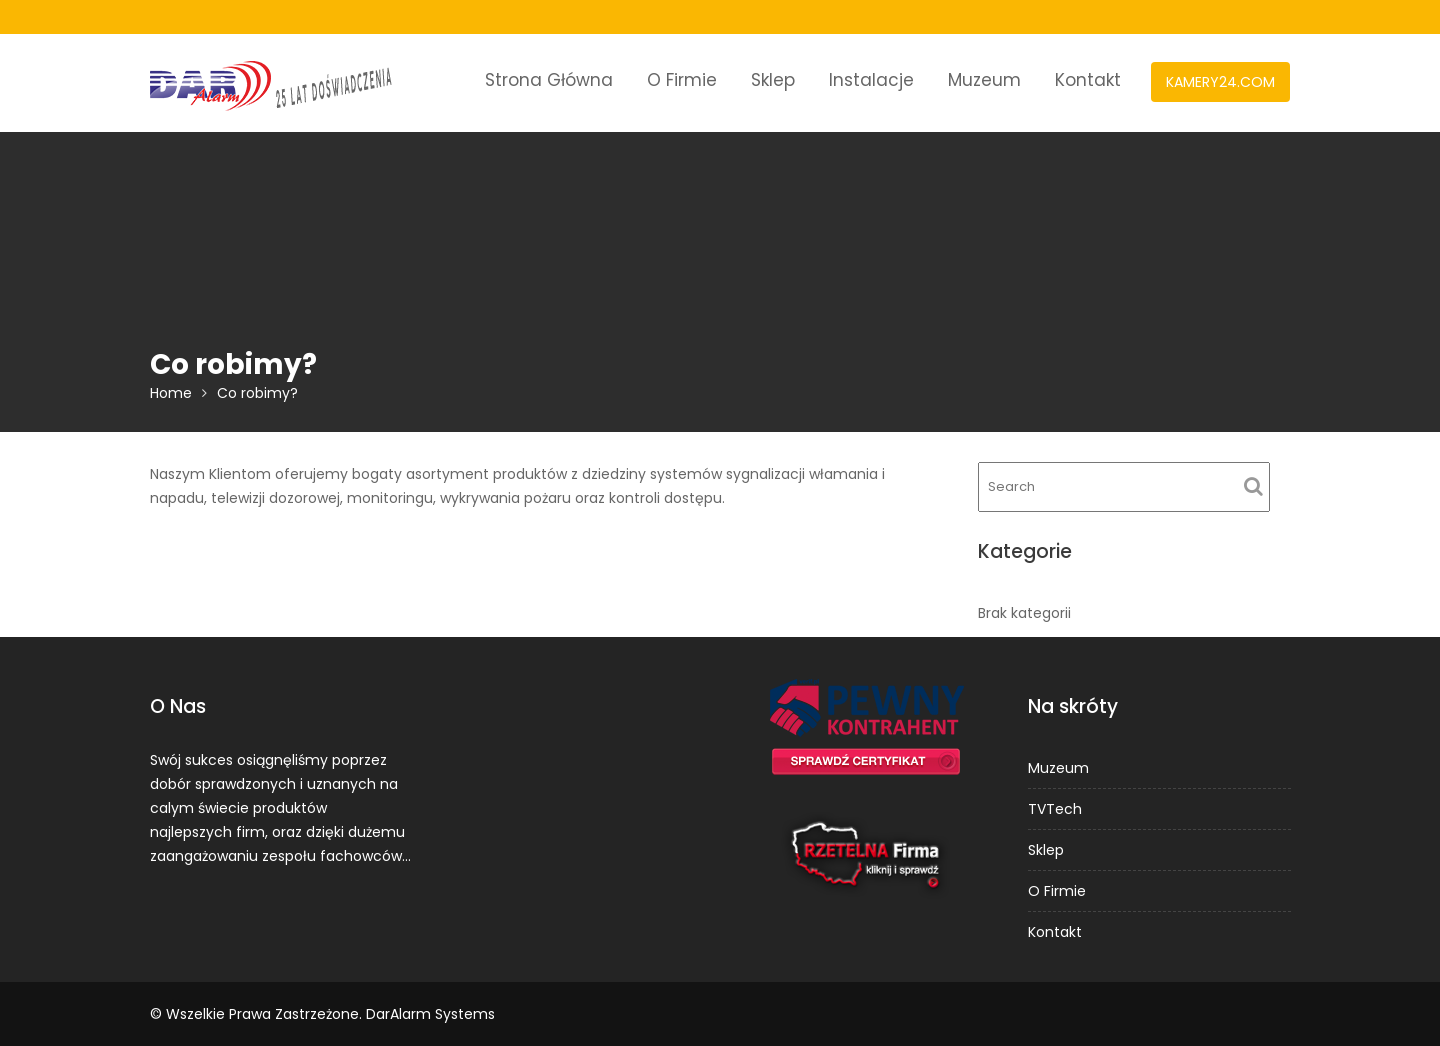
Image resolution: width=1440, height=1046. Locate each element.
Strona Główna (549, 80)
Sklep (773, 80)
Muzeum (984, 80)
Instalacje (871, 80)
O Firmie (682, 80)
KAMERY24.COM (1220, 82)
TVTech (1055, 809)
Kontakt (1088, 80)
